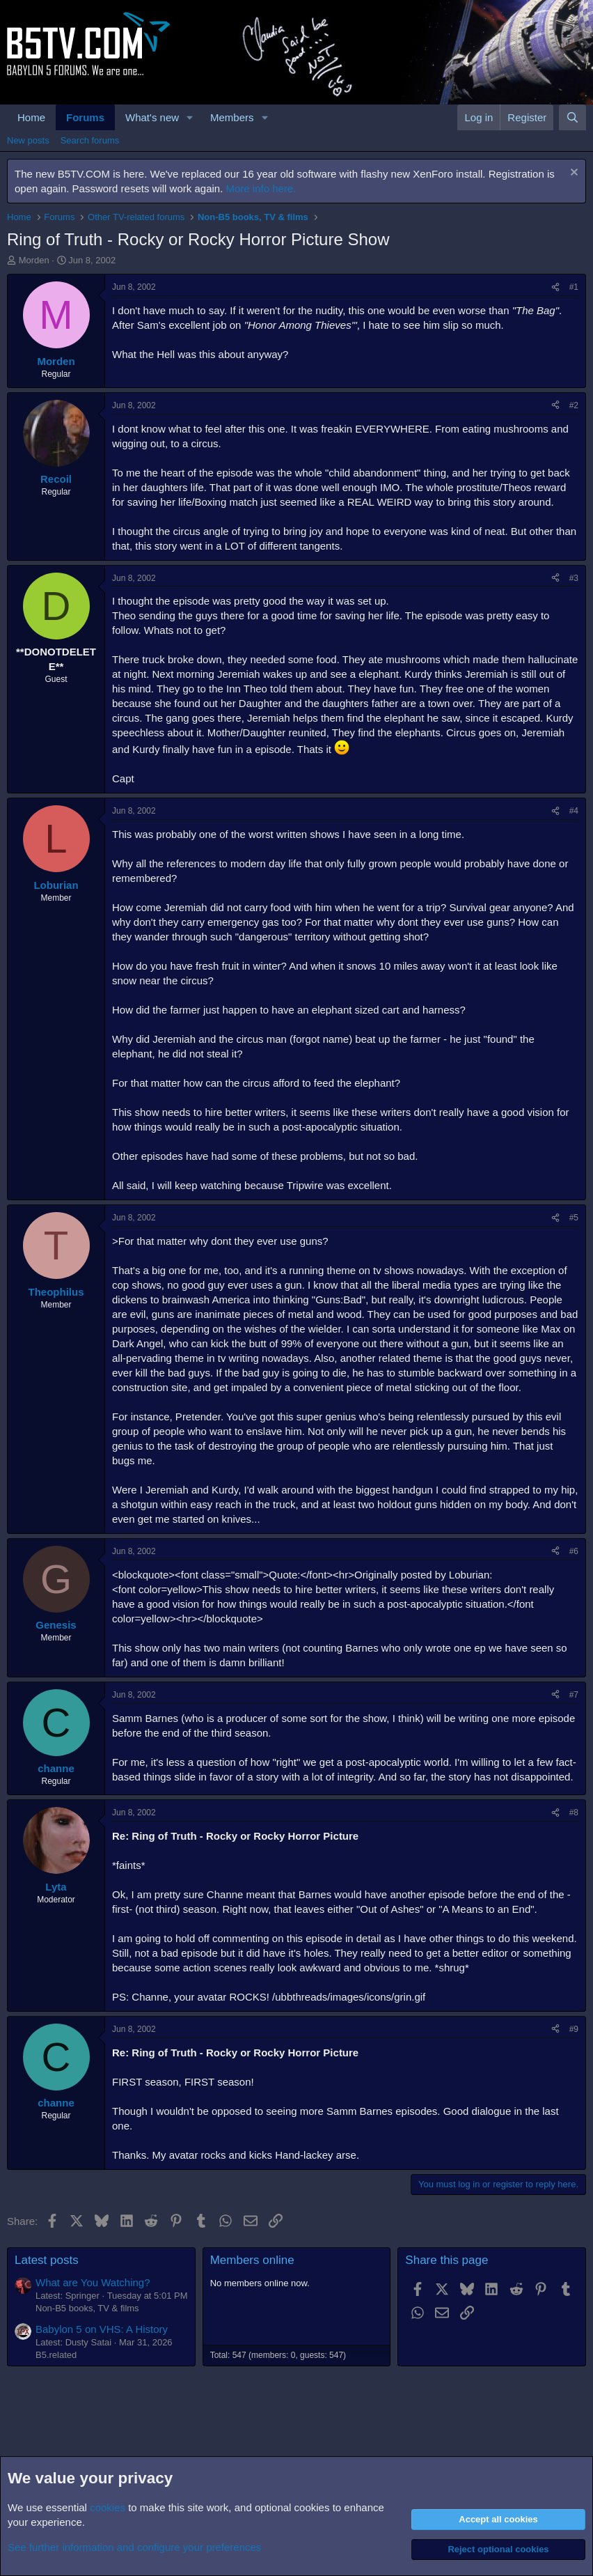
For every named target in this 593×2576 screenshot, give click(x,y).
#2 (573, 405)
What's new (152, 117)
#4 (573, 811)
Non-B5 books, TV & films (87, 2308)
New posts (28, 140)
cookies (107, 2507)
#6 (573, 1551)
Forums (85, 117)
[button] (190, 117)
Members (232, 117)
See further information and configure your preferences (134, 2547)
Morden (34, 260)
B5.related (56, 2355)
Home (31, 117)
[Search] (572, 117)
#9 (573, 2029)
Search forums (90, 140)
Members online (252, 2260)
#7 (573, 1695)
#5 (573, 1218)
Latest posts (47, 2260)
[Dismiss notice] (572, 173)
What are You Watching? (92, 2282)
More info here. (261, 188)
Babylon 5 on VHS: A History (101, 2329)
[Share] (555, 287)
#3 (573, 578)
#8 (573, 1812)
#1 (573, 287)
